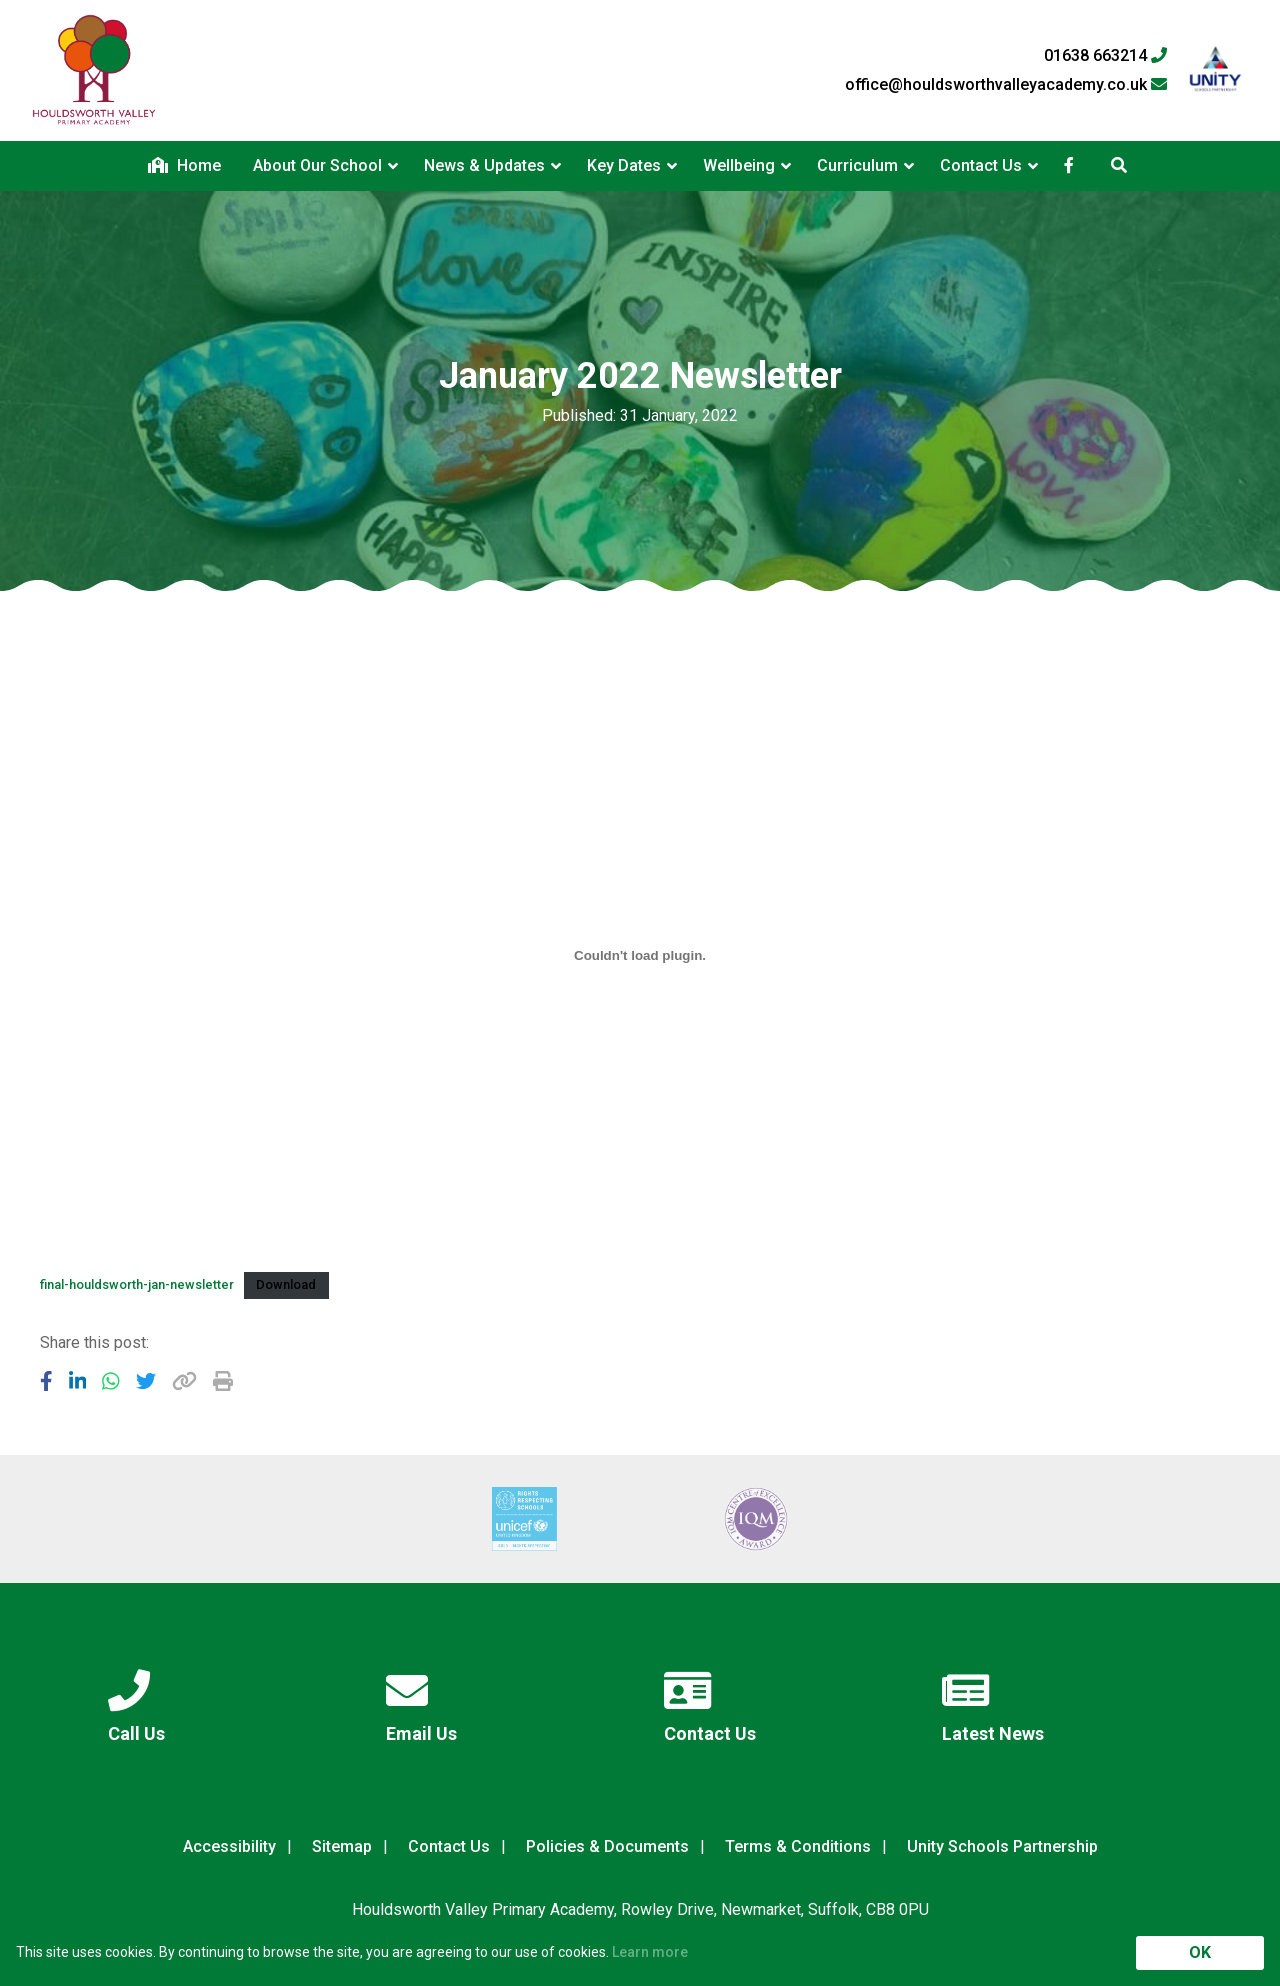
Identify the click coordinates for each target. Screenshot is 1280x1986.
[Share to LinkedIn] (78, 1381)
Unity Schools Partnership (1002, 1846)
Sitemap (342, 1846)
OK (1200, 1952)
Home (184, 165)
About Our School (317, 165)
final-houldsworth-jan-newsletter (137, 1284)
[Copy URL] (184, 1381)
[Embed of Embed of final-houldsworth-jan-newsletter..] (640, 955)
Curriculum (857, 165)
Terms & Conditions (798, 1846)
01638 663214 (1105, 56)
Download (286, 1284)
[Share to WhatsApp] (111, 1381)
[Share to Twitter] (146, 1381)
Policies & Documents (607, 1846)
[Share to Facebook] (46, 1381)
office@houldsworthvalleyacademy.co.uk (1006, 85)
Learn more (650, 1952)
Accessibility (229, 1846)
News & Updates (484, 165)
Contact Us (981, 165)
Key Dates (624, 165)
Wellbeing (739, 165)
